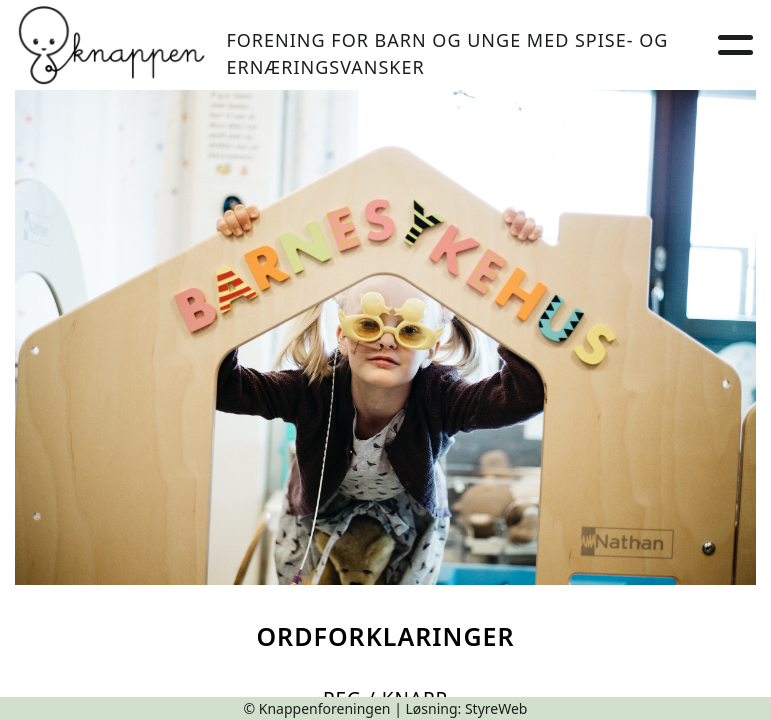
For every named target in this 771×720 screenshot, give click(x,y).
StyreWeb (496, 708)
